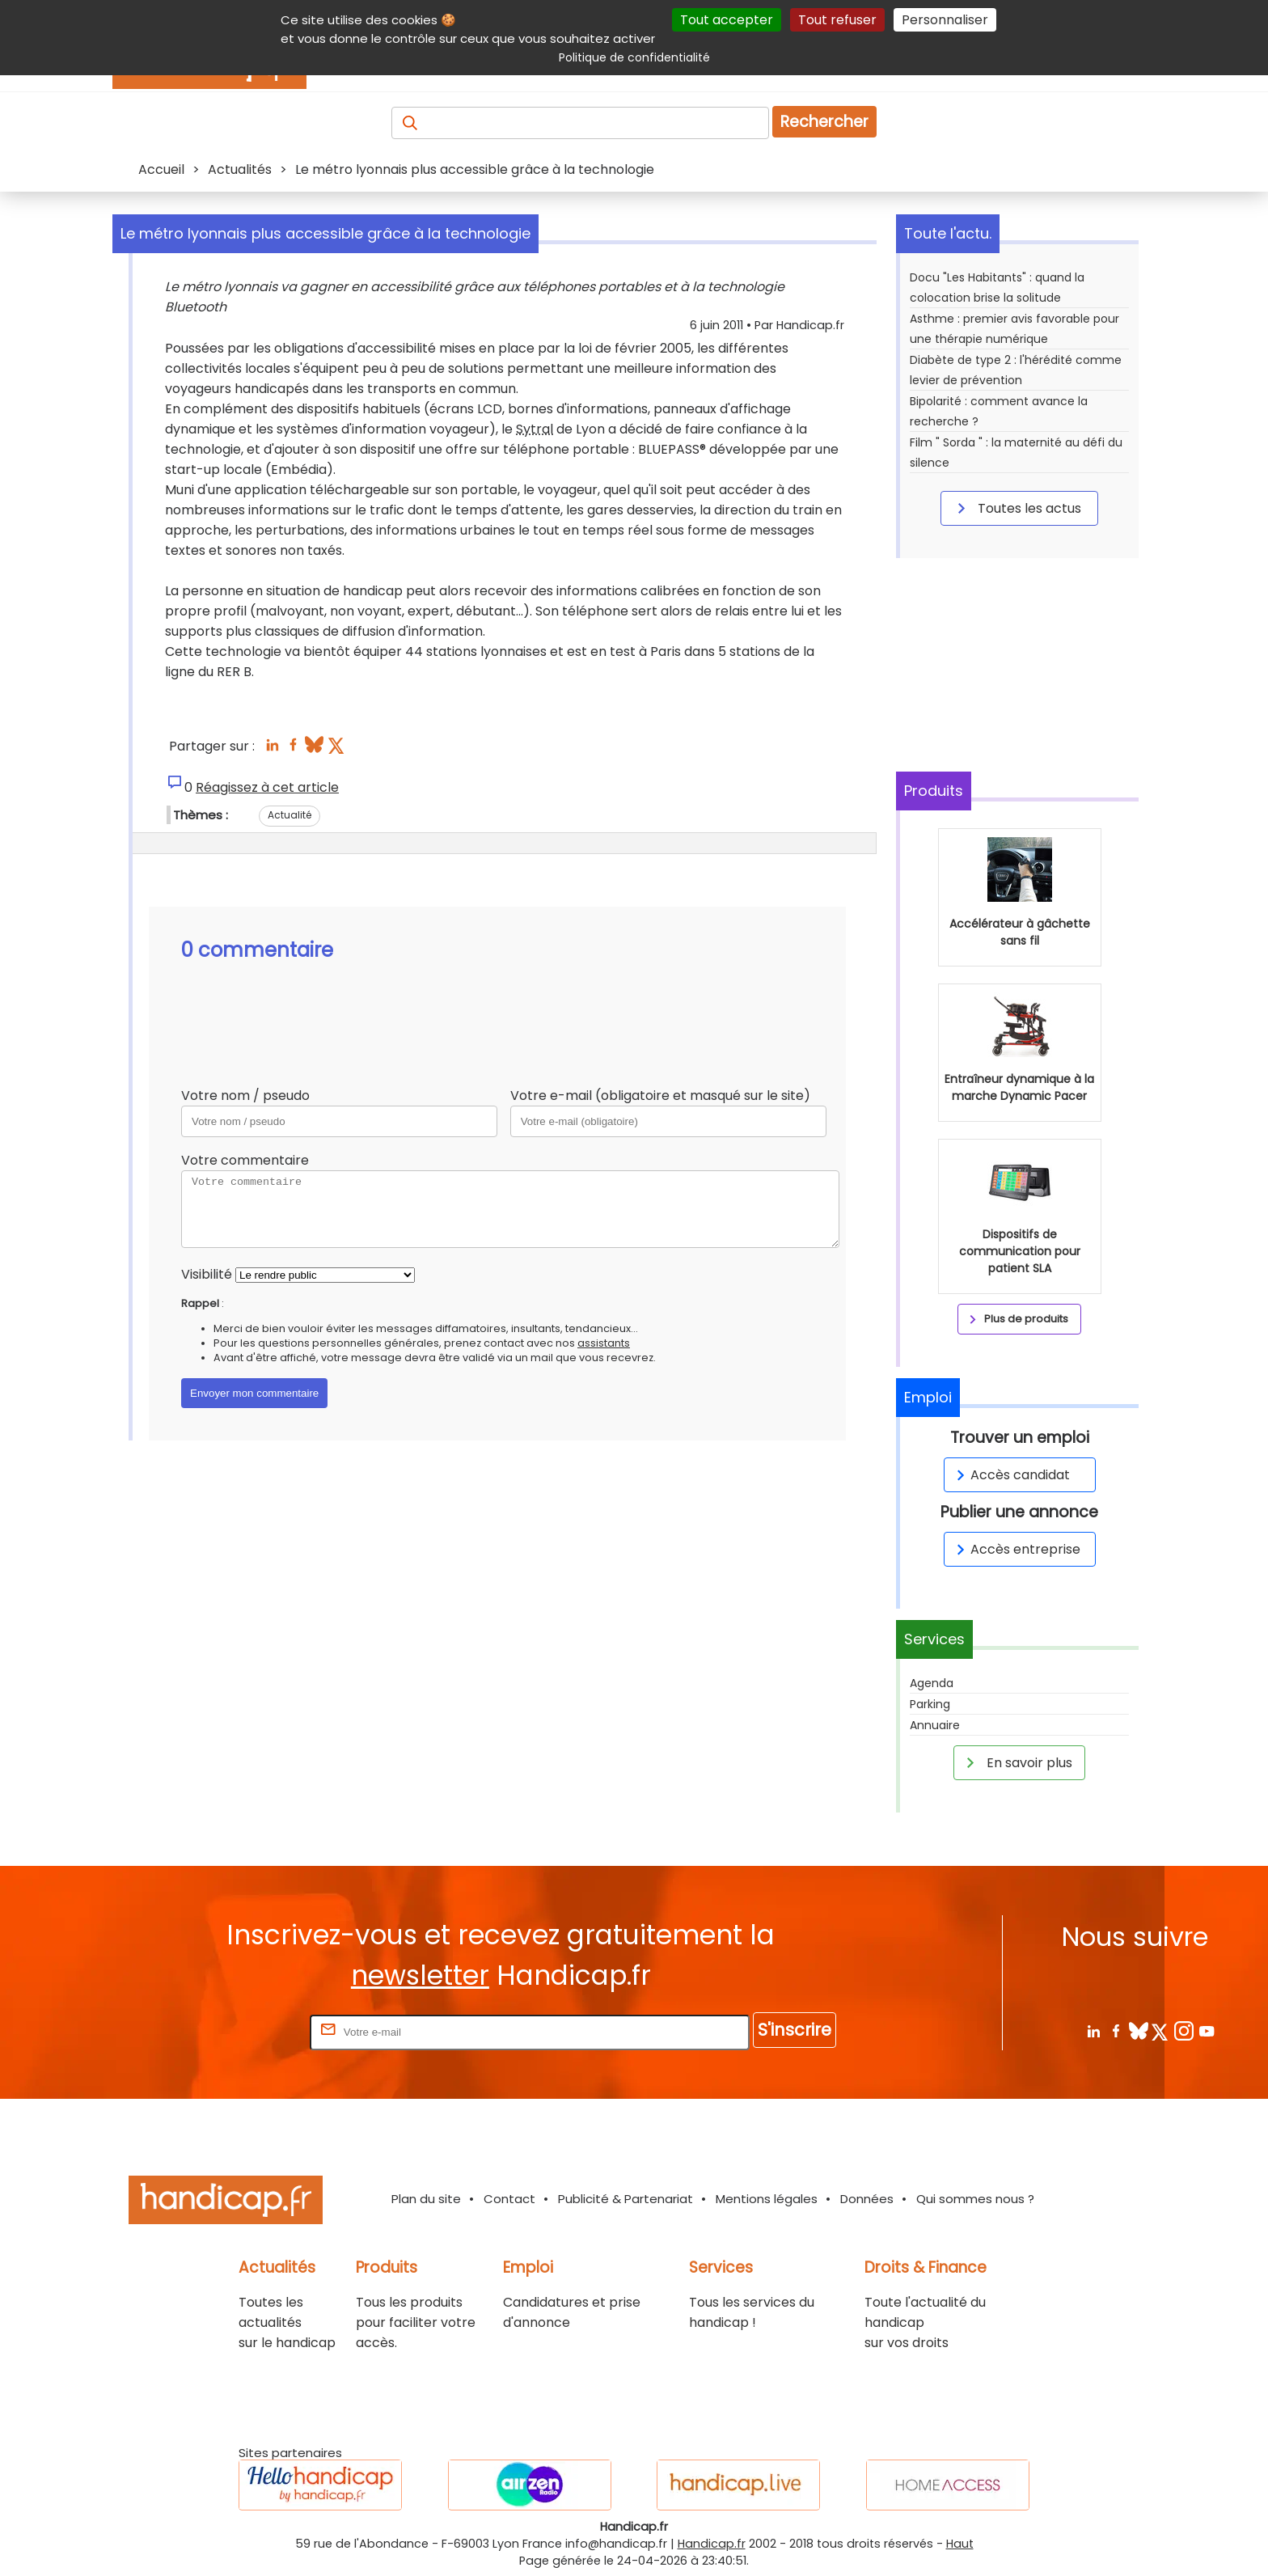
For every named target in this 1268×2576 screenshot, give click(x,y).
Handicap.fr (712, 2544)
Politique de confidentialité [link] (634, 57)
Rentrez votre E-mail (242, 2031)
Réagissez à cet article (267, 787)
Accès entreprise (1015, 1549)
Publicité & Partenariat (625, 2198)
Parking (930, 1704)
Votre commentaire (245, 1160)
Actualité (289, 815)
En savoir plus (1016, 1762)
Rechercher (824, 122)
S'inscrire (794, 2029)
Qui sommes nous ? (975, 2198)
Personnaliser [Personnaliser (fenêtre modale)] (945, 20)
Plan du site (426, 2198)
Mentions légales (767, 2198)
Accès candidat (1010, 1475)
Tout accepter (726, 20)
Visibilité (206, 1274)
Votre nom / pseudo (245, 1095)
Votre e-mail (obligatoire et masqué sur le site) (660, 1095)
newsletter (420, 1975)
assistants (603, 1343)
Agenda (931, 1683)
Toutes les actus (1016, 508)
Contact (509, 2198)
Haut (960, 2544)
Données (867, 2198)
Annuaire (935, 1725)
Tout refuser (837, 20)
